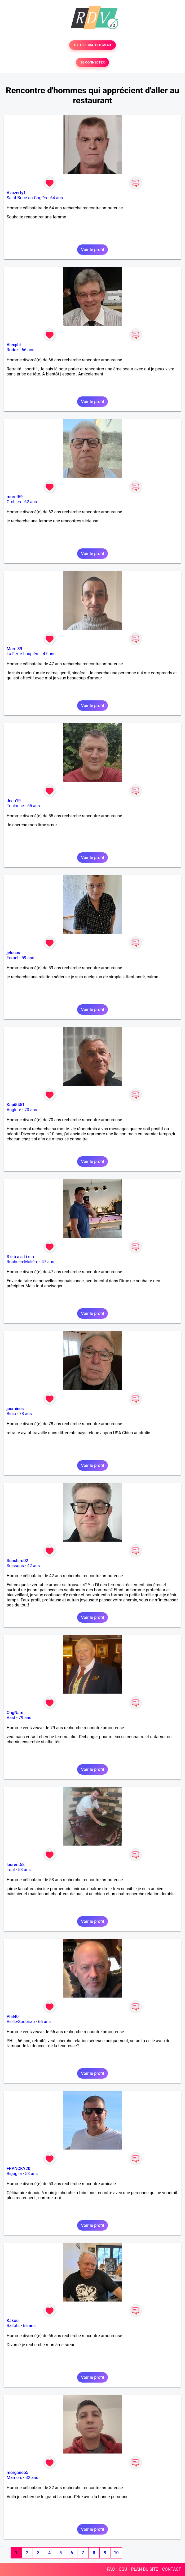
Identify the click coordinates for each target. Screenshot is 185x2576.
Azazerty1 (16, 192)
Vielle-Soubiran (21, 2021)
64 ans (56, 197)
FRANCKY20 (18, 2168)
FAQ (111, 2569)
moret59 (15, 496)
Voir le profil (92, 249)
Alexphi (14, 344)
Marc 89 (14, 648)
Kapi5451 (16, 1104)
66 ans (28, 349)
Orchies (14, 501)
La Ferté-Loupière (23, 653)
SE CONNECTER (92, 62)
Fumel (12, 957)
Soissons (15, 1565)
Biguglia (14, 2173)
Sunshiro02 (17, 1560)
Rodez (12, 349)
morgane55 (17, 2472)
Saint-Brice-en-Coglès (27, 197)
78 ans (25, 1413)
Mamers (14, 2477)
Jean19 (14, 800)
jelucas (13, 952)
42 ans (33, 1565)
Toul (11, 1869)
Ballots (13, 2325)
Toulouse (15, 805)
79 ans (25, 1717)
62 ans (30, 501)
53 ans (24, 1869)
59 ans (27, 957)
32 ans (31, 2477)
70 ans (30, 1109)
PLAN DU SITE (144, 2569)
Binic (11, 1413)
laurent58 (16, 1864)
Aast (11, 1717)
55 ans (33, 805)
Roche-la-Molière (22, 1261)
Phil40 (13, 2016)
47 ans (49, 653)
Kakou (13, 2320)
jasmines (15, 1408)
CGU (123, 2569)
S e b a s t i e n (20, 1256)
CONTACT (171, 2569)
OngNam (15, 1712)
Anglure (14, 1109)
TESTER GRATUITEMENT (92, 45)
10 (116, 2552)
